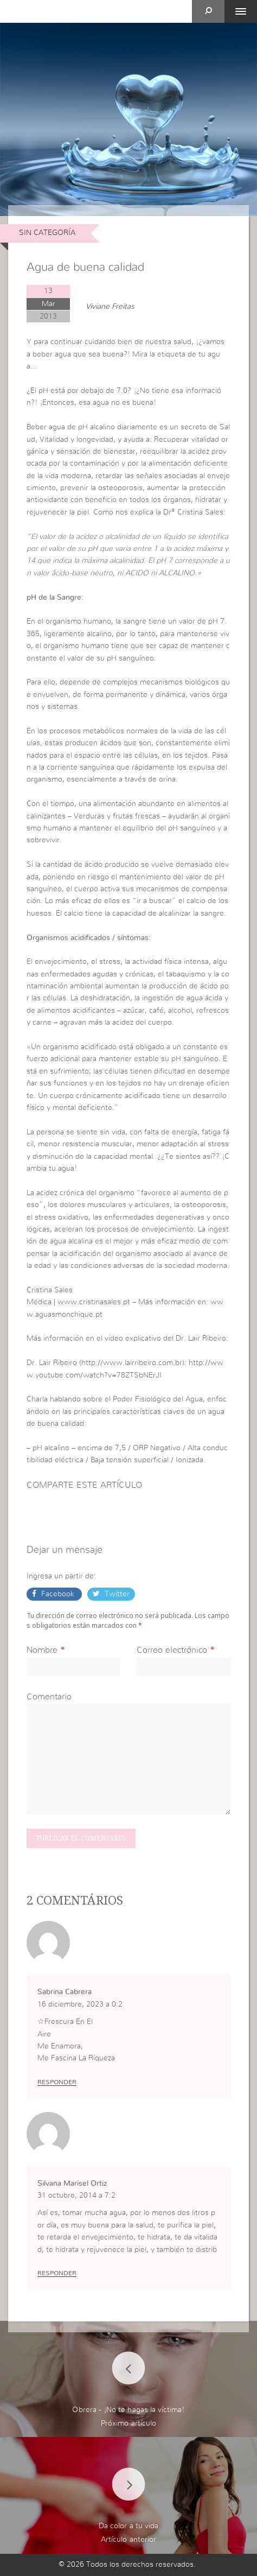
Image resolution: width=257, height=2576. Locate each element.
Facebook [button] (57, 1594)
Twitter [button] (116, 1594)
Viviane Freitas (110, 306)
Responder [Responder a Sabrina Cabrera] (56, 2082)
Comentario (49, 1696)
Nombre (42, 1650)
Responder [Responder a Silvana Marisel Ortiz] (56, 2273)
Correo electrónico (172, 1650)
